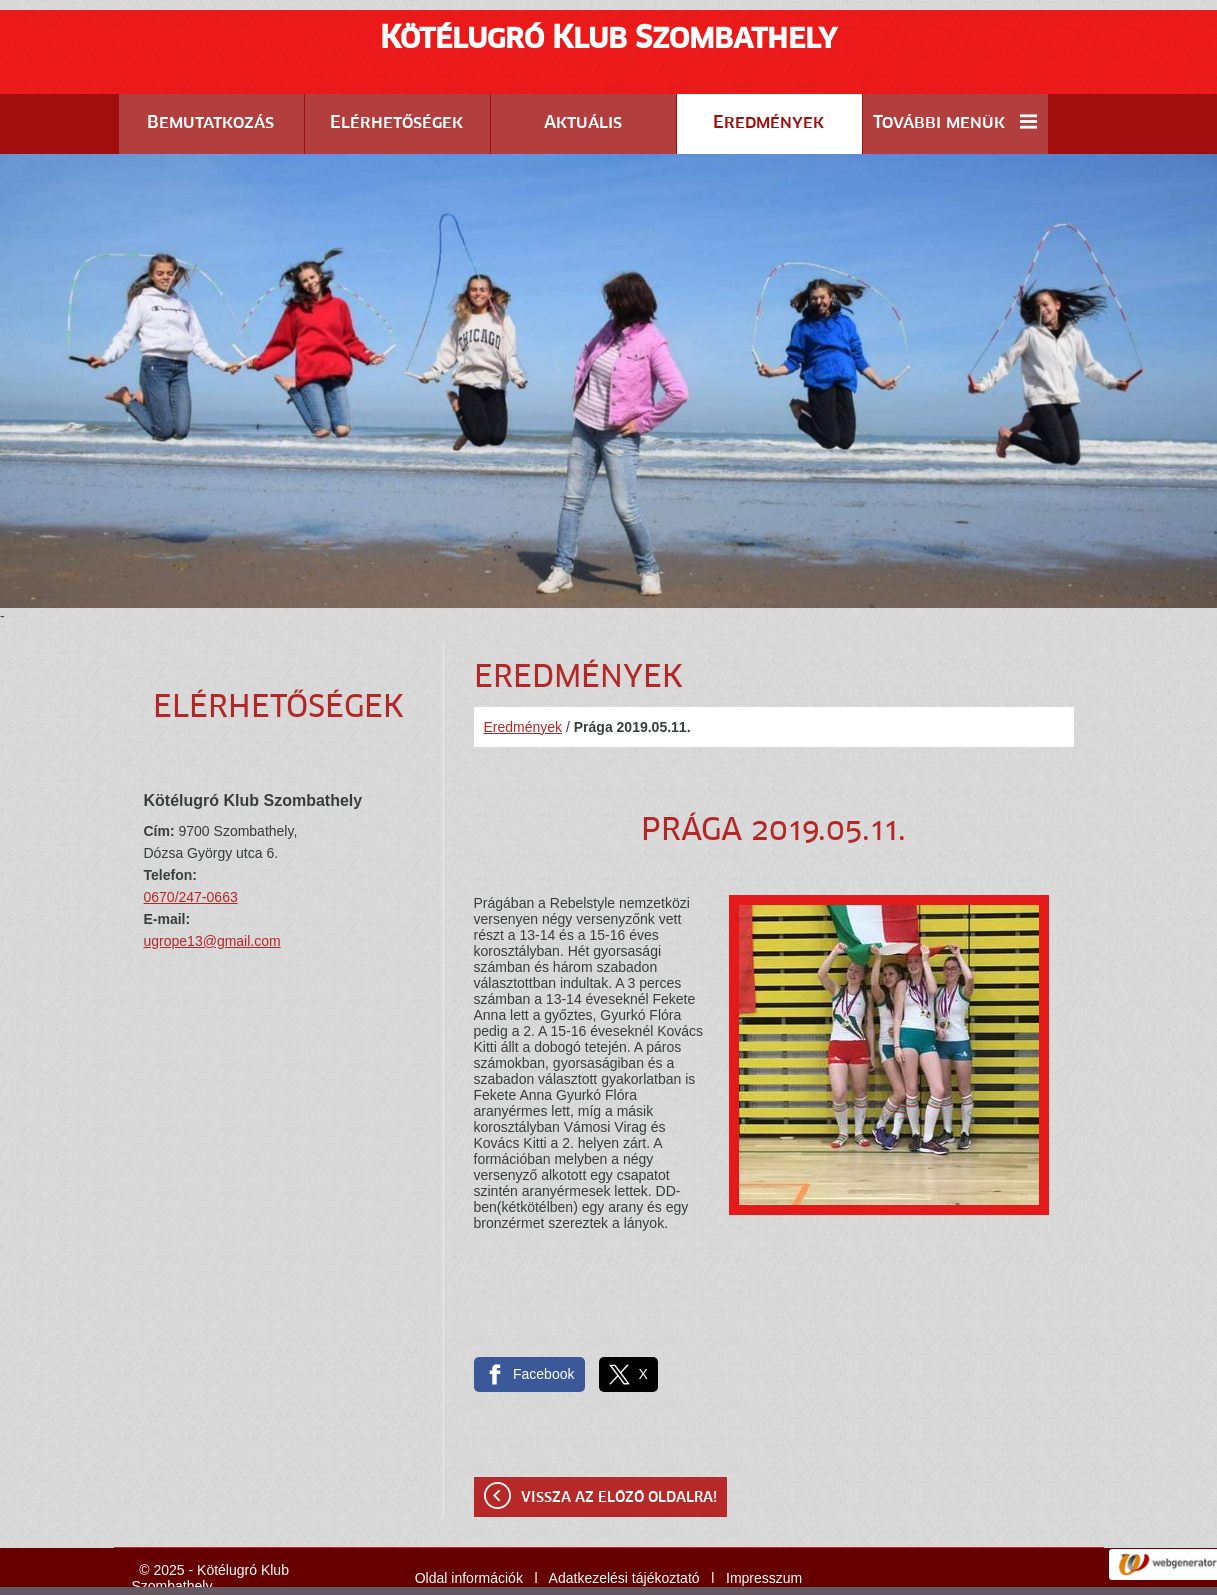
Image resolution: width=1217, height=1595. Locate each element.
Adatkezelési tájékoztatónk (642, 1574)
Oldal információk (469, 1528)
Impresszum (764, 1528)
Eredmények (523, 677)
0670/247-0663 (191, 847)
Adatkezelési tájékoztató (624, 1528)
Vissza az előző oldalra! (619, 1448)
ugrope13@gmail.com (212, 891)
